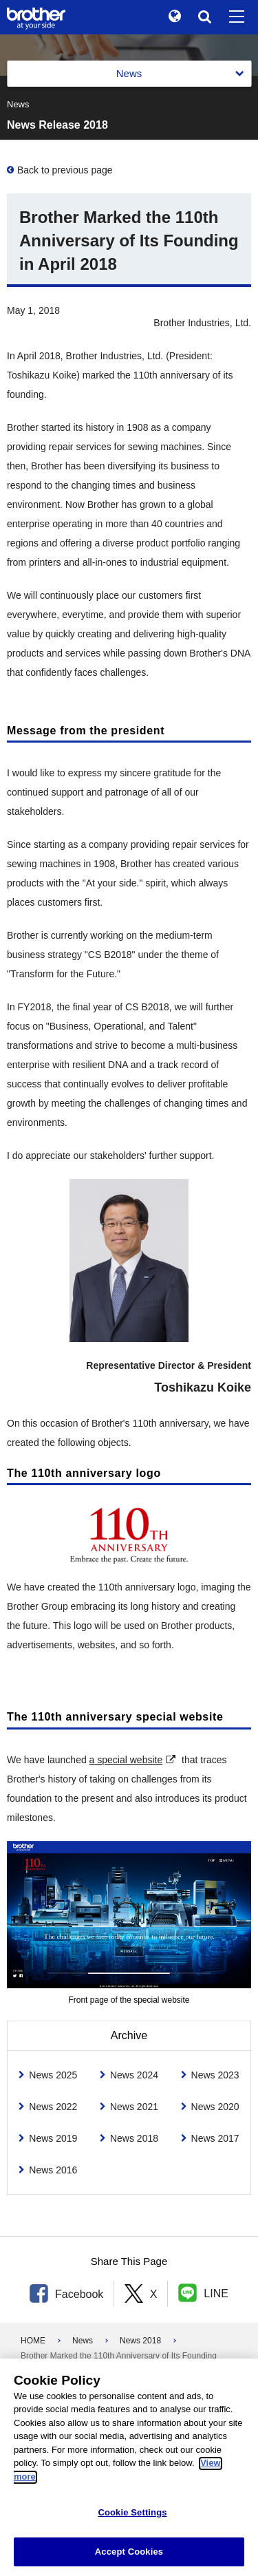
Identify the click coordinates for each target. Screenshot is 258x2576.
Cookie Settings (132, 2519)
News (82, 2340)
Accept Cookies (129, 2558)
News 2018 (140, 2340)
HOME (33, 2340)
